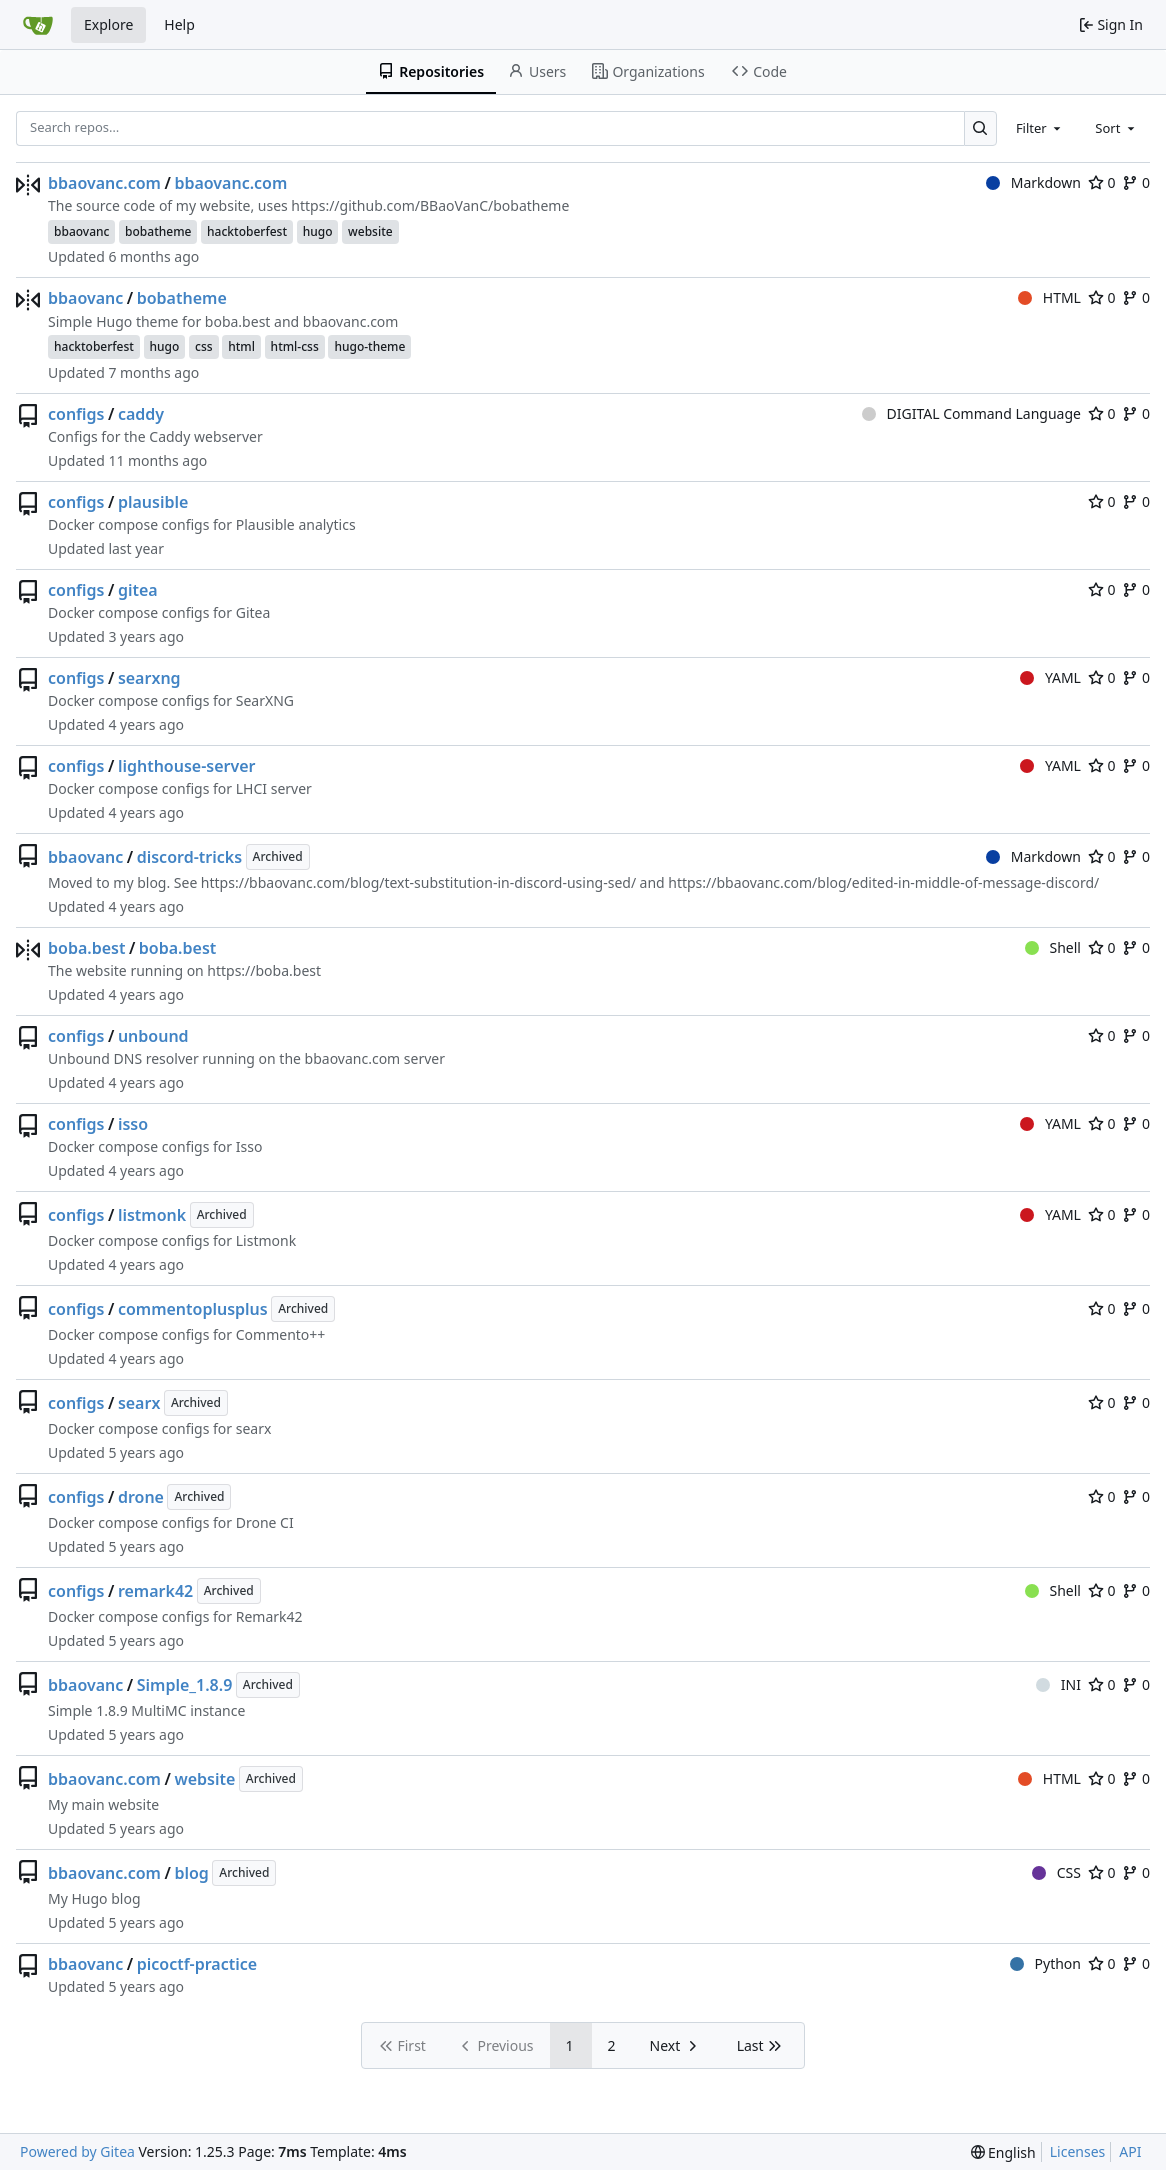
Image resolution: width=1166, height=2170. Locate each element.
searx (139, 1403)
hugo (318, 231)
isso (133, 1124)
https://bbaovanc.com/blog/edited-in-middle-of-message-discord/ (883, 882)
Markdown (1033, 182)
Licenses (1078, 2151)
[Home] (38, 25)
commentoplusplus (193, 1309)
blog (191, 1873)
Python (1045, 1963)
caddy (141, 414)
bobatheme (158, 231)
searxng (149, 678)
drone (141, 1497)
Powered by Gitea (77, 2151)
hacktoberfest (247, 231)
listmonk (152, 1215)
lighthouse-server (187, 766)
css (204, 346)
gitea (138, 590)
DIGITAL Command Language (971, 413)
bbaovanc (81, 231)
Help (179, 24)
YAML (1050, 677)
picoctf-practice (197, 1964)
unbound (153, 1036)
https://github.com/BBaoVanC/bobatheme (430, 205)
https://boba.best (264, 970)
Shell (1053, 947)
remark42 (155, 1591)
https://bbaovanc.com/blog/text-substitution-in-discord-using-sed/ (418, 882)
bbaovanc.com (104, 183)
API (1130, 2151)
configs (76, 414)
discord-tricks (189, 857)
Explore (108, 24)
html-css (295, 346)
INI (1058, 1684)
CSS (1056, 1872)
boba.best (86, 948)
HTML (1049, 297)
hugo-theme (369, 346)
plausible (153, 502)
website (370, 231)
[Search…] (980, 128)
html (241, 346)
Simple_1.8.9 (185, 1685)
